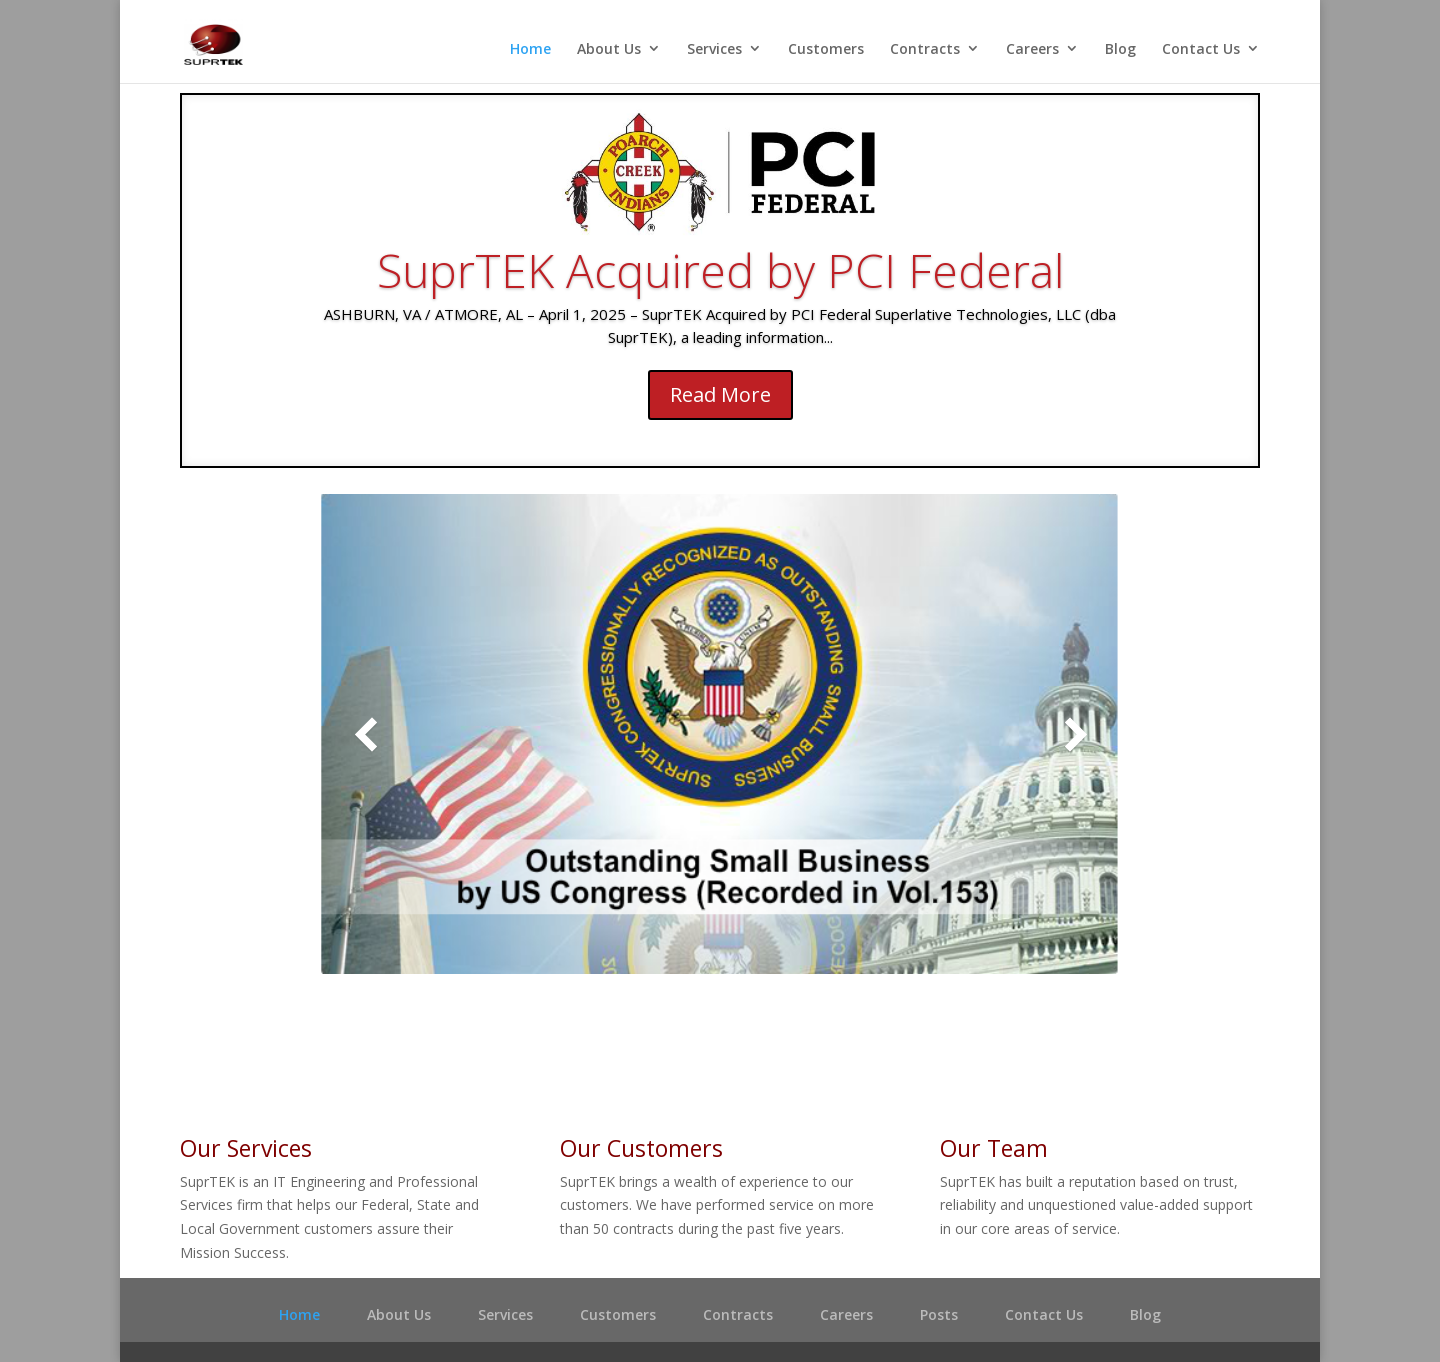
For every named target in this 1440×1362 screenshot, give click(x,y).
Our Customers (641, 1148)
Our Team (994, 1148)
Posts (939, 1314)
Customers (826, 49)
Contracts (925, 49)
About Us (609, 49)
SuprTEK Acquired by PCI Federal (720, 270)
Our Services (246, 1148)
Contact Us (1201, 49)
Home (530, 49)
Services (714, 49)
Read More (720, 394)
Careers (1032, 49)
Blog (1120, 49)
